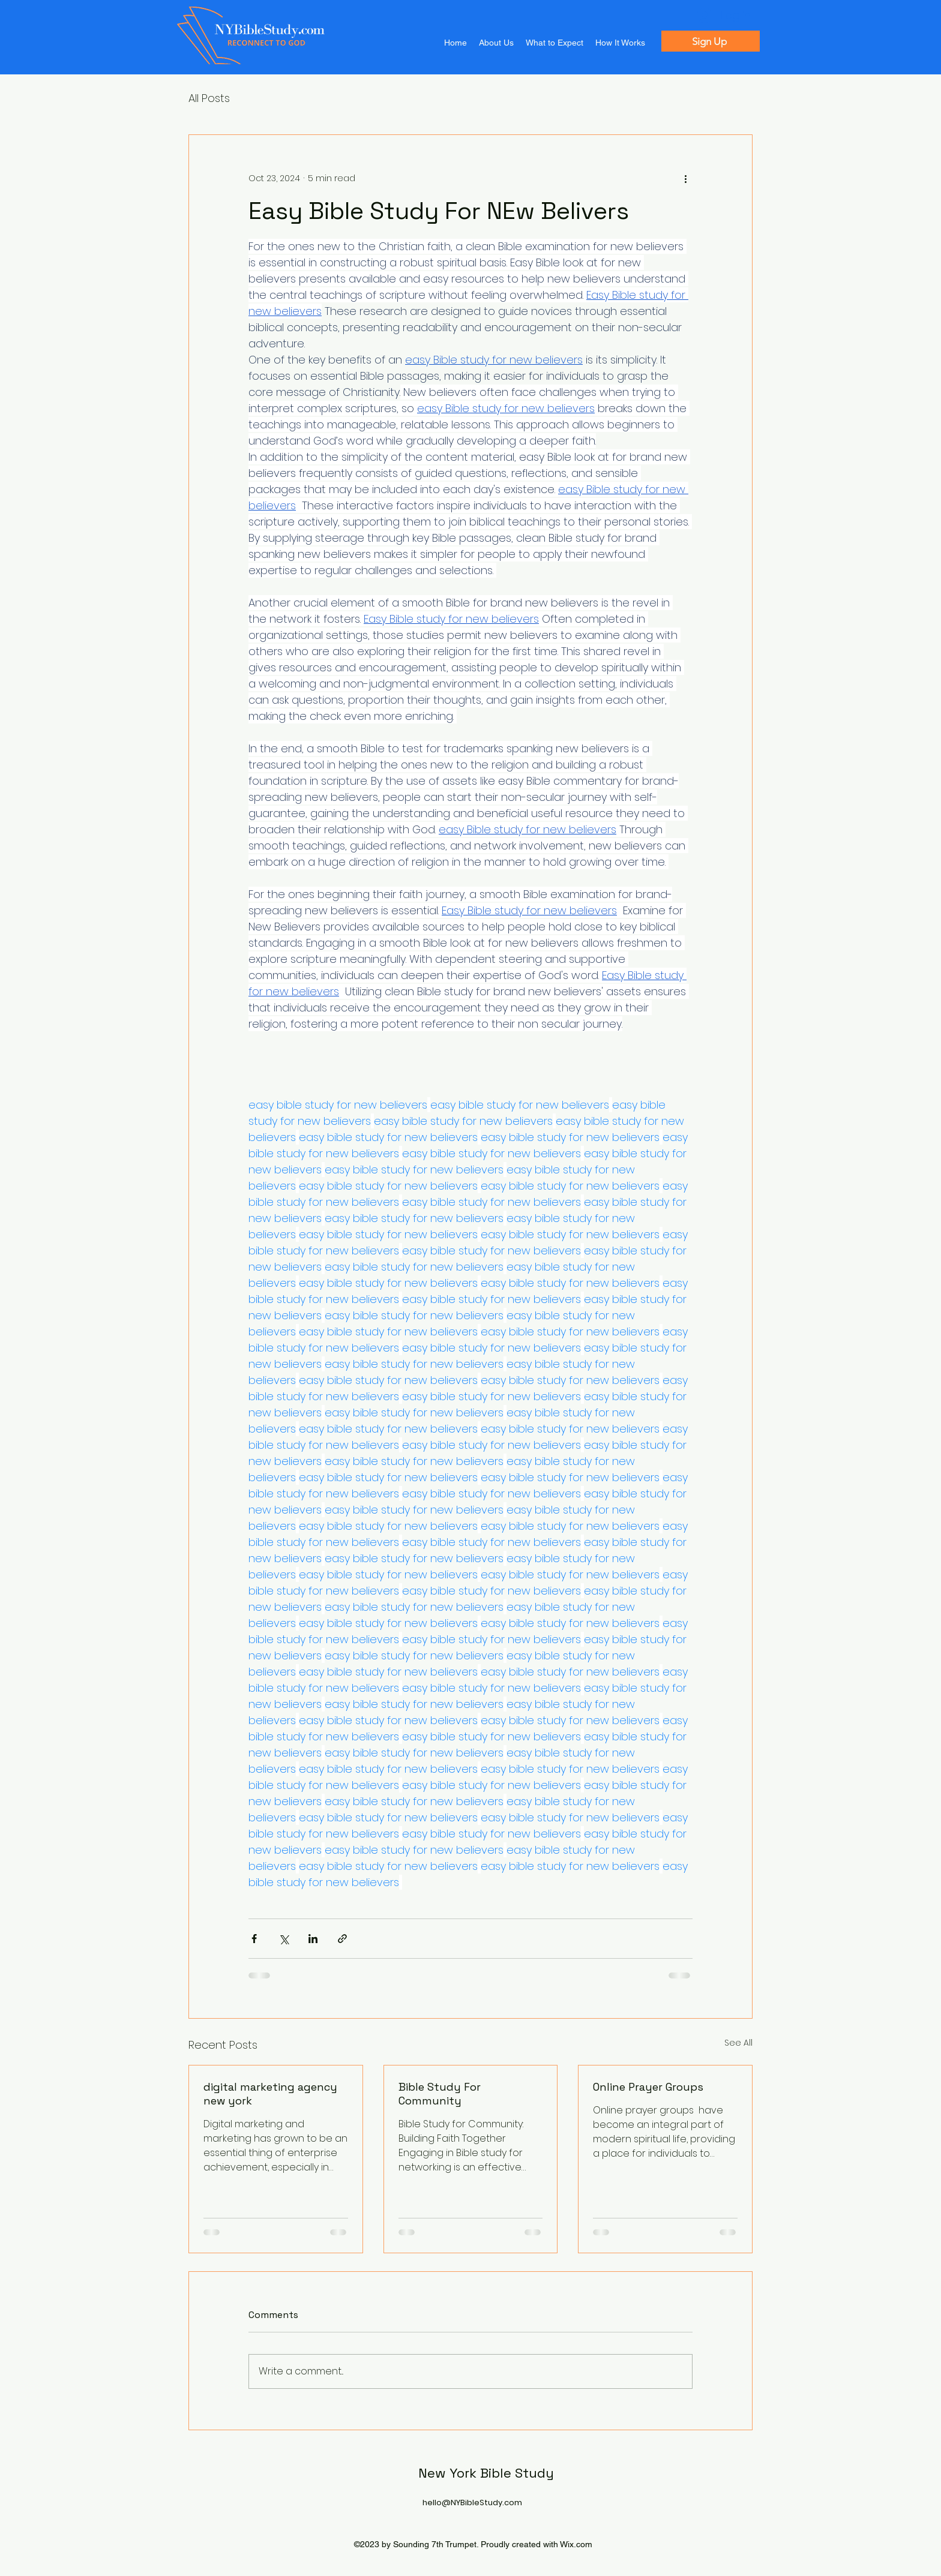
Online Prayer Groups (648, 2087)
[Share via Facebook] (254, 1938)
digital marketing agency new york (270, 2093)
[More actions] (685, 178)
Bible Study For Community (439, 2093)
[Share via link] (342, 1938)
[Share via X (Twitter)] (283, 1938)
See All (738, 2043)
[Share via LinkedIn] (313, 1938)
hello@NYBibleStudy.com (472, 2502)
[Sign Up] (710, 41)
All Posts (209, 98)
